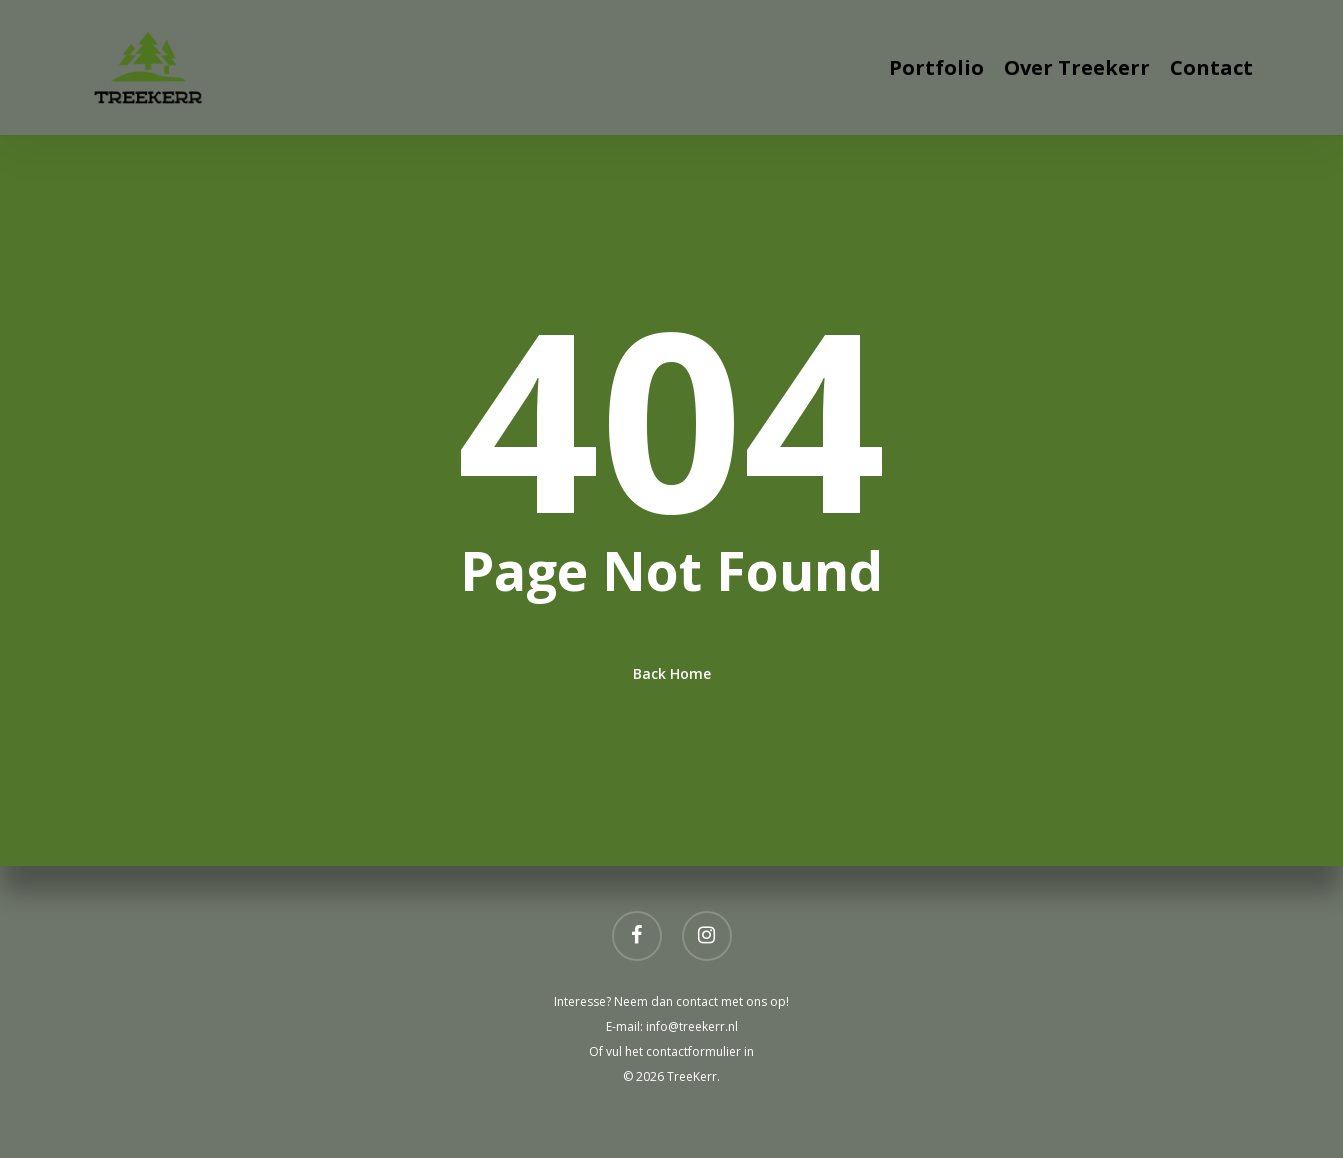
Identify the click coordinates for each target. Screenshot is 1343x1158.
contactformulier (695, 1051)
